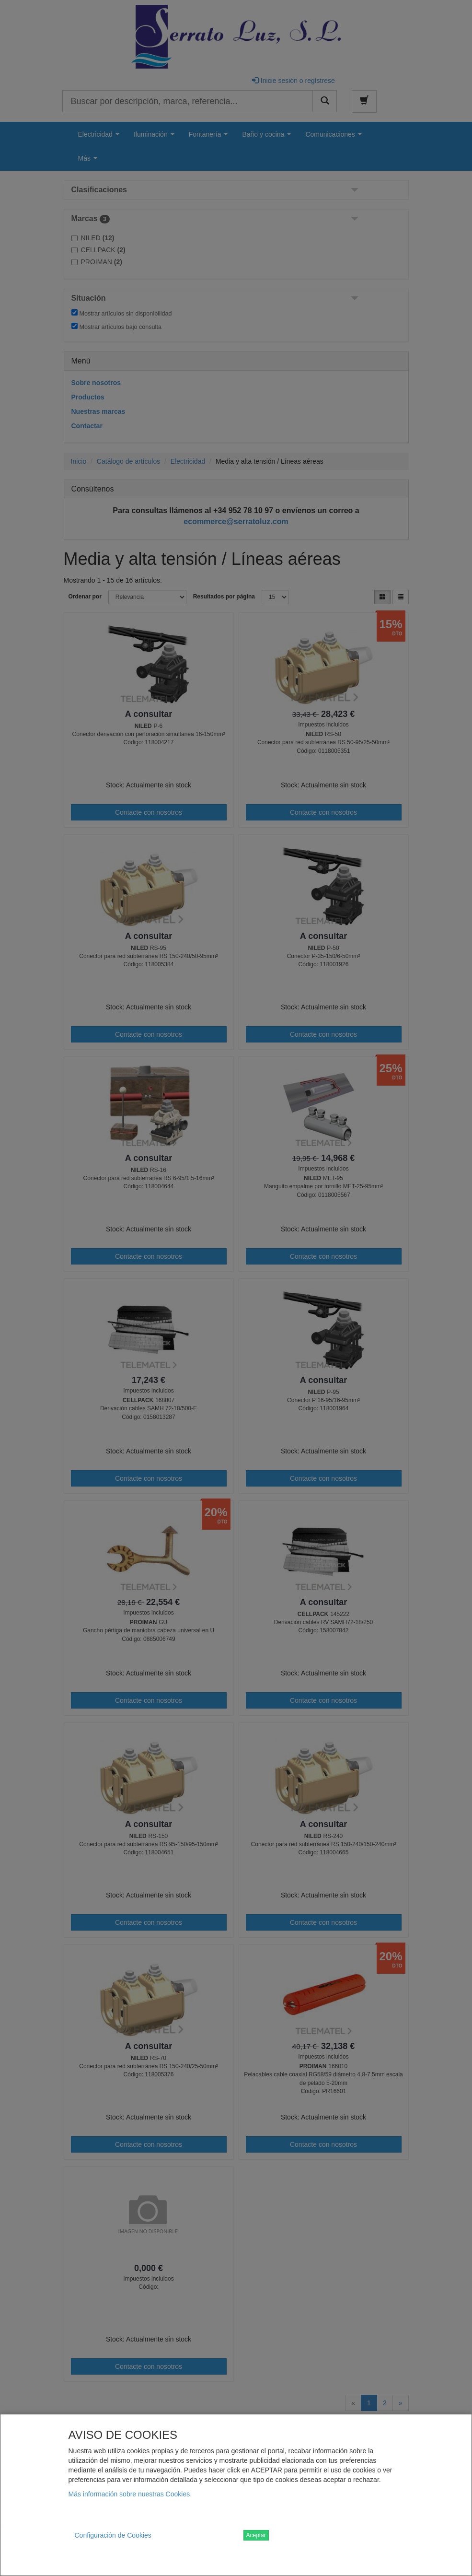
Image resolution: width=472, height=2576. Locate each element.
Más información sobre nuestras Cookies (129, 2494)
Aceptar (256, 2535)
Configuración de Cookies (113, 2535)
